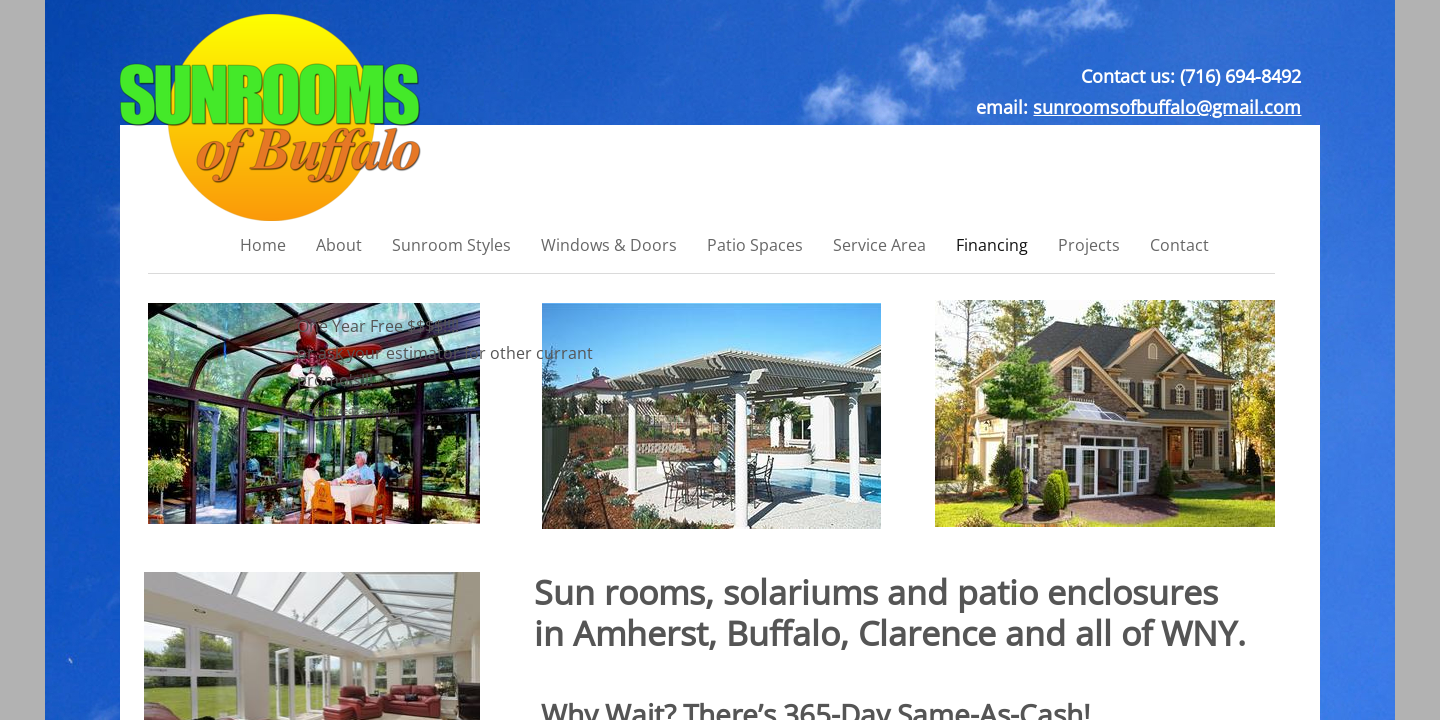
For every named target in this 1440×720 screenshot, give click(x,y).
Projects (1089, 245)
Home (263, 245)
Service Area (879, 245)
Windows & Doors (609, 245)
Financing (992, 245)
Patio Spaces (755, 245)
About (339, 245)
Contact (1179, 245)
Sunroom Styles (451, 245)
